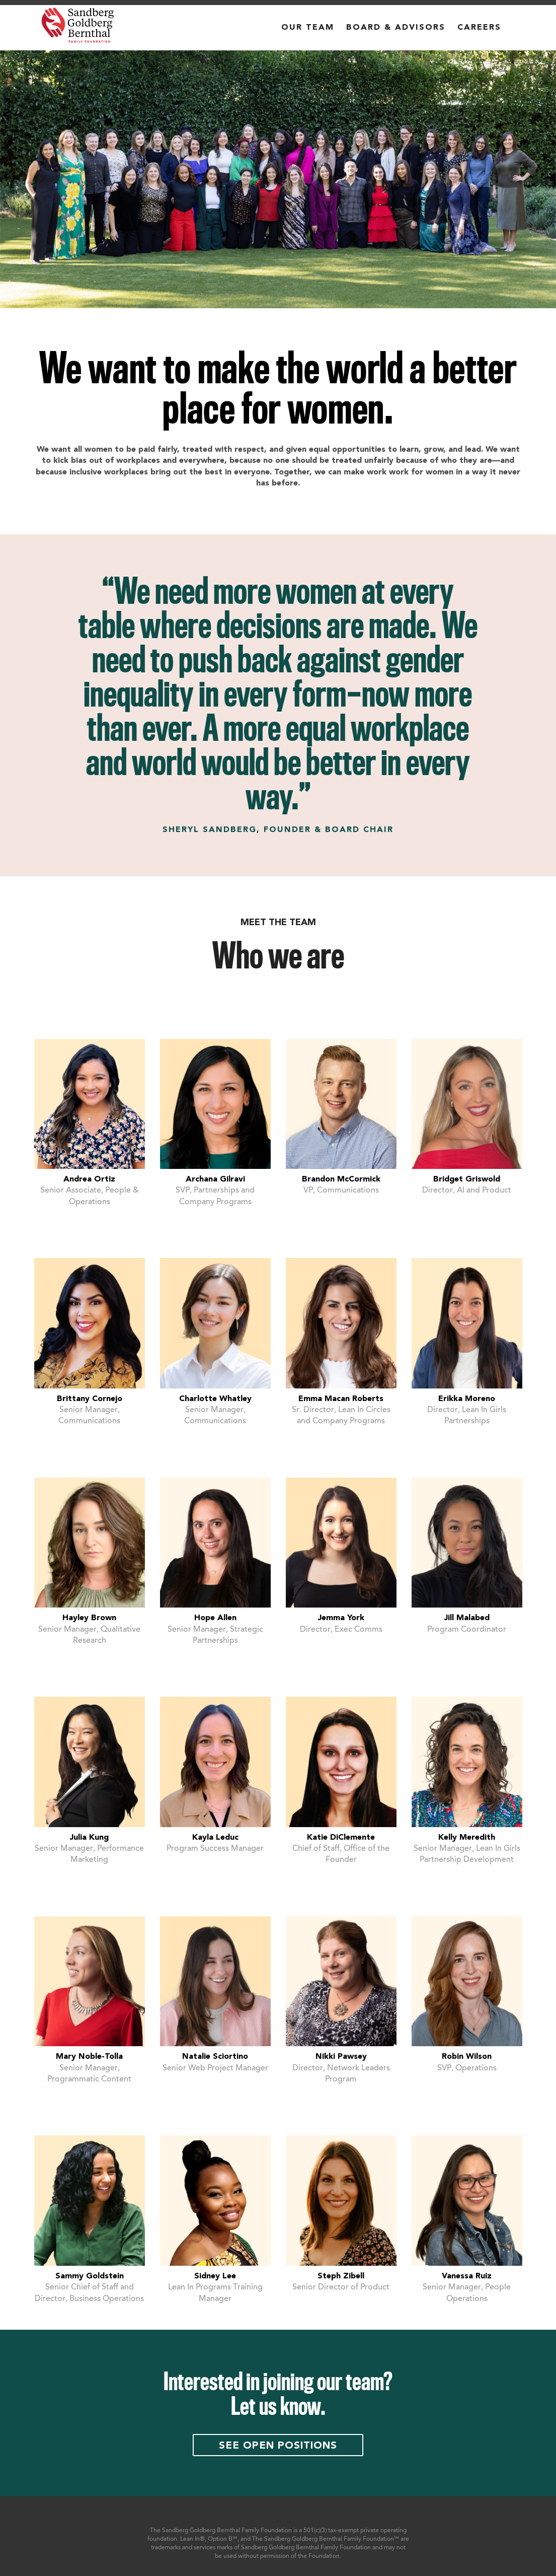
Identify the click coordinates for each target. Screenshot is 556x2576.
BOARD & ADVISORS (395, 28)
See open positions (278, 2446)
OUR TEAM (307, 28)
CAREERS (479, 28)
